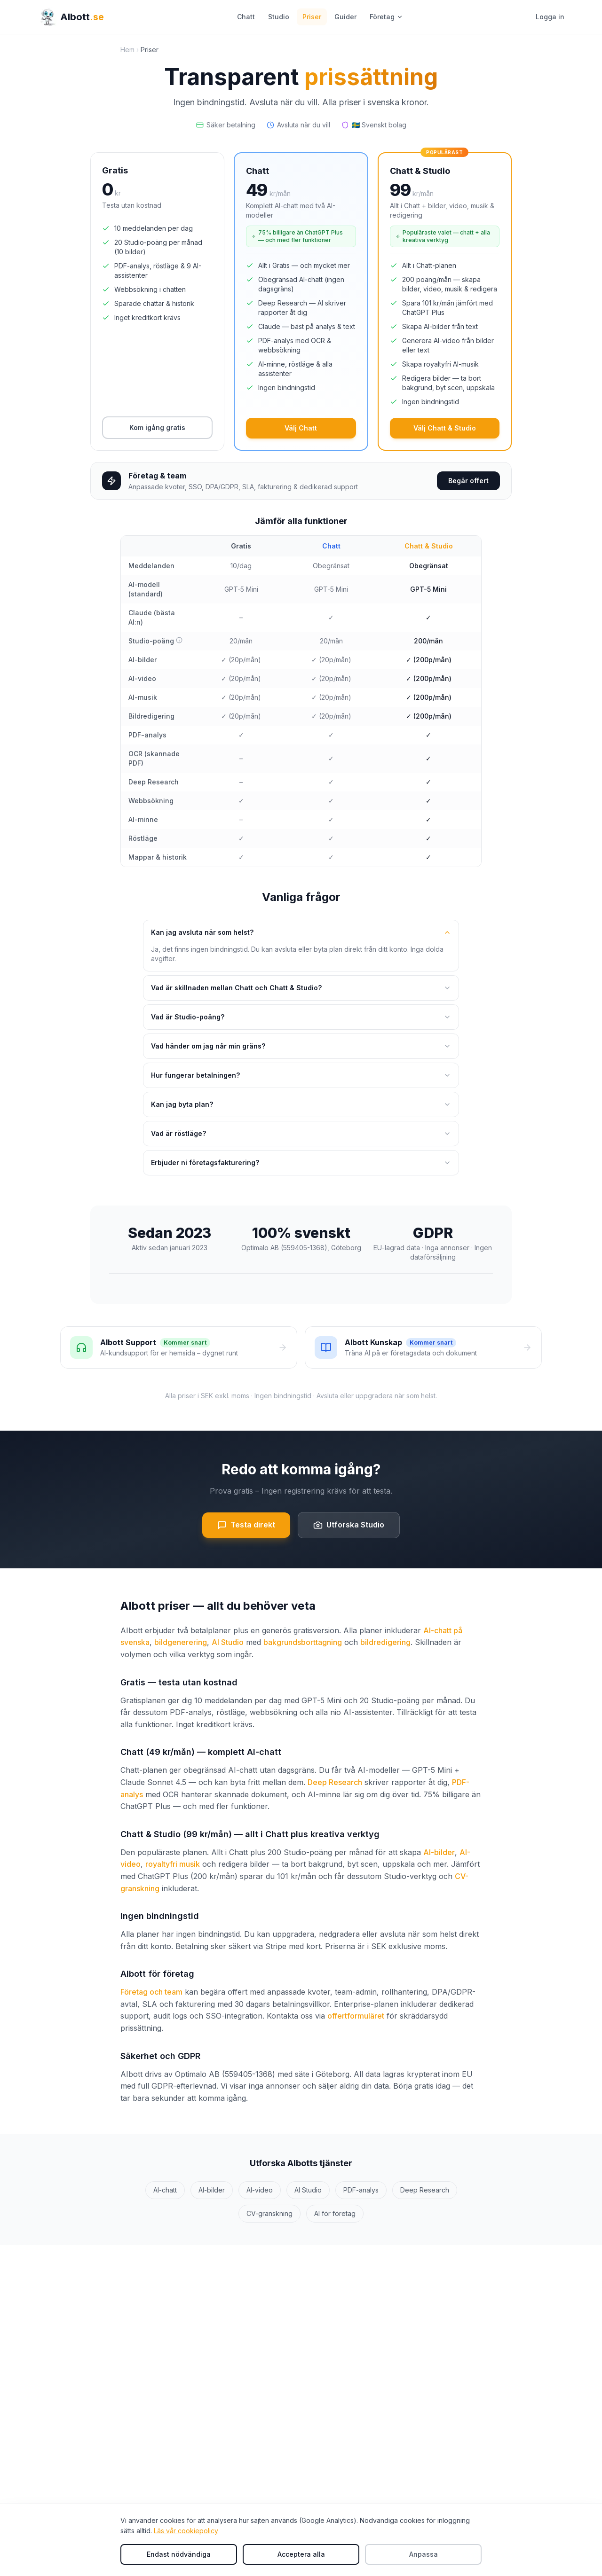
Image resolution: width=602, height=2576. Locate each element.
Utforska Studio (348, 1525)
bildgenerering (180, 1642)
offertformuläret (355, 2015)
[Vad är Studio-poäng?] (179, 640)
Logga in (550, 17)
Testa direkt (246, 1525)
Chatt (246, 17)
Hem (127, 50)
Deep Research (335, 1782)
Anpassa (423, 2554)
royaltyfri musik (172, 1864)
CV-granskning (269, 2213)
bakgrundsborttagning (302, 1642)
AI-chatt (165, 2190)
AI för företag (335, 2213)
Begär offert (468, 481)
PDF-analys (361, 2190)
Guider (345, 17)
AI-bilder (439, 1852)
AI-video (259, 2190)
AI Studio (228, 1642)
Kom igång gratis (157, 427)
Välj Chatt (301, 428)
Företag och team (151, 1992)
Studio (278, 17)
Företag (386, 17)
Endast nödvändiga (179, 2554)
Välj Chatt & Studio (444, 428)
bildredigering (385, 1642)
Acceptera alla (301, 2554)
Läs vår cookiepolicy (186, 2531)
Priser (311, 17)
